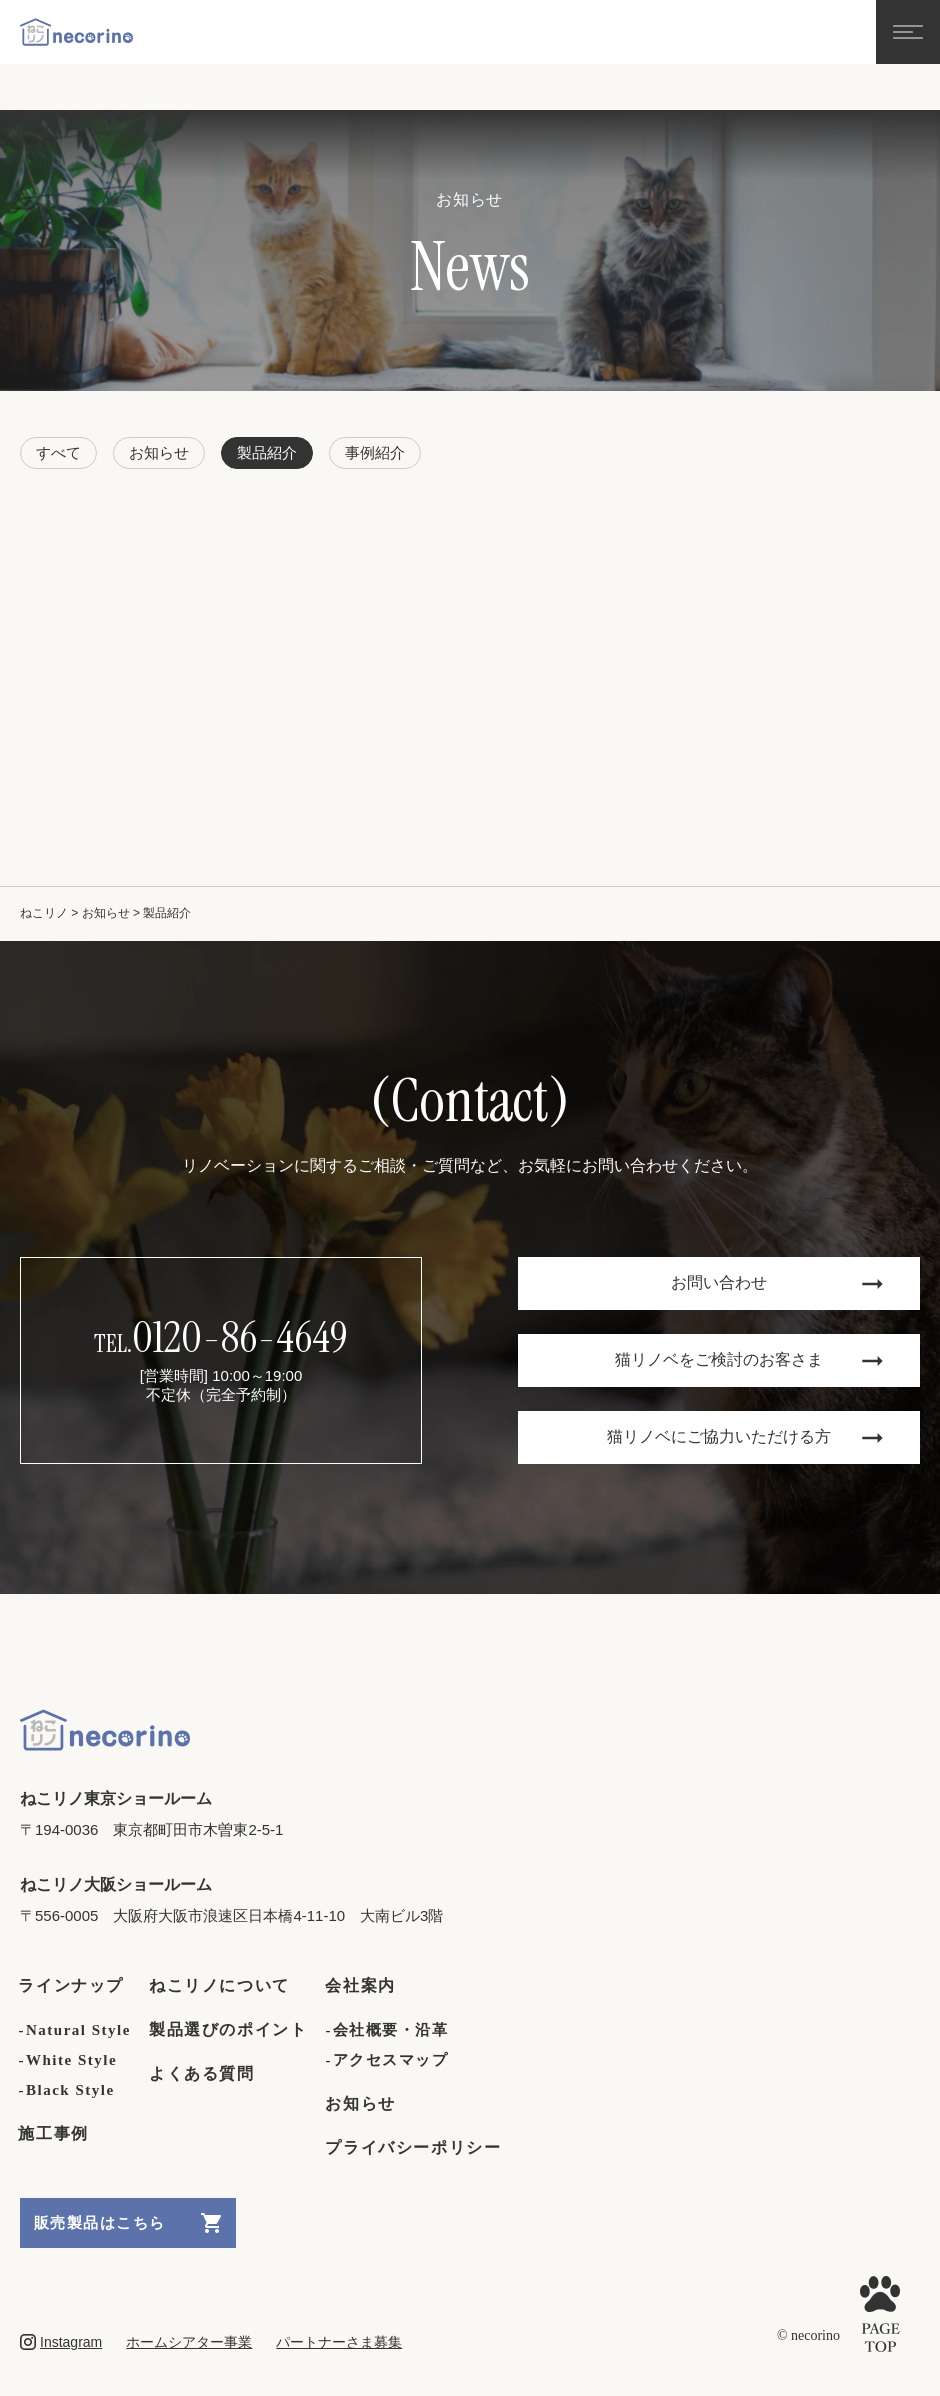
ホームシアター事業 (189, 2342)
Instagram (61, 2342)
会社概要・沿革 (391, 2030)
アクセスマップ (391, 2060)
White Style (71, 2060)
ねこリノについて (220, 1985)
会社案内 (361, 1985)
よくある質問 (203, 2073)
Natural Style (78, 2030)
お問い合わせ (777, 1282)
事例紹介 (375, 452)
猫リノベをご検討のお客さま (749, 1359)
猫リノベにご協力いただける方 (745, 1436)
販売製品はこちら (128, 2223)
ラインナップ (72, 1985)
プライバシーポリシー (414, 2147)
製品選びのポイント (229, 2029)
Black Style (70, 2090)
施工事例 (54, 2133)
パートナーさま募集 (339, 2342)
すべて (58, 452)
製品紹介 (267, 452)
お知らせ (159, 452)
